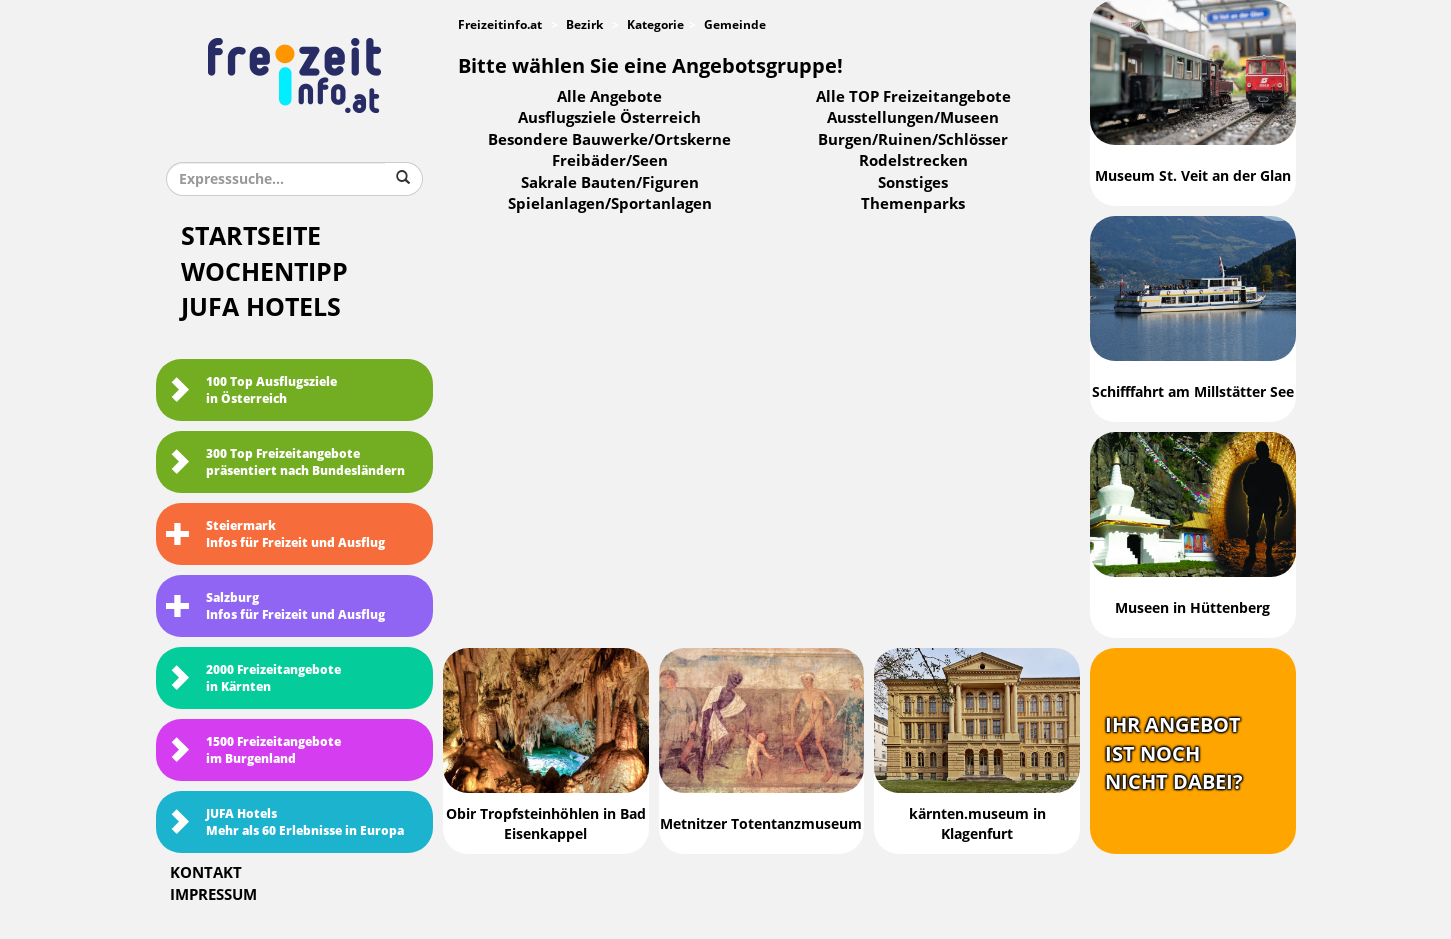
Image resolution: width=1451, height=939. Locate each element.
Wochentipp (264, 272)
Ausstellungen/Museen (913, 118)
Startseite (251, 236)
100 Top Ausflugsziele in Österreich (251, 390)
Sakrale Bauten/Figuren (610, 183)
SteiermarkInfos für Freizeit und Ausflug (275, 534)
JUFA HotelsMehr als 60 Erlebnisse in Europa (285, 822)
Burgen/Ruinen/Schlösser (913, 140)
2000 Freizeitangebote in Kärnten (253, 678)
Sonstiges (913, 183)
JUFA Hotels (261, 307)
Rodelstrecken (913, 161)
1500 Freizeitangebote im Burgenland (253, 750)
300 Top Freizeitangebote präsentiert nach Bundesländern (285, 462)
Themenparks (913, 204)
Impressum (213, 895)
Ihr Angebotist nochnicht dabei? (1174, 753)
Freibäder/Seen (610, 161)
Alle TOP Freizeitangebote (913, 97)
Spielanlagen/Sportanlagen (610, 204)
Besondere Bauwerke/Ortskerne (609, 140)
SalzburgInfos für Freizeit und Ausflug (275, 606)
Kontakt (206, 873)
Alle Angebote (609, 97)
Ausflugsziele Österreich (609, 118)
